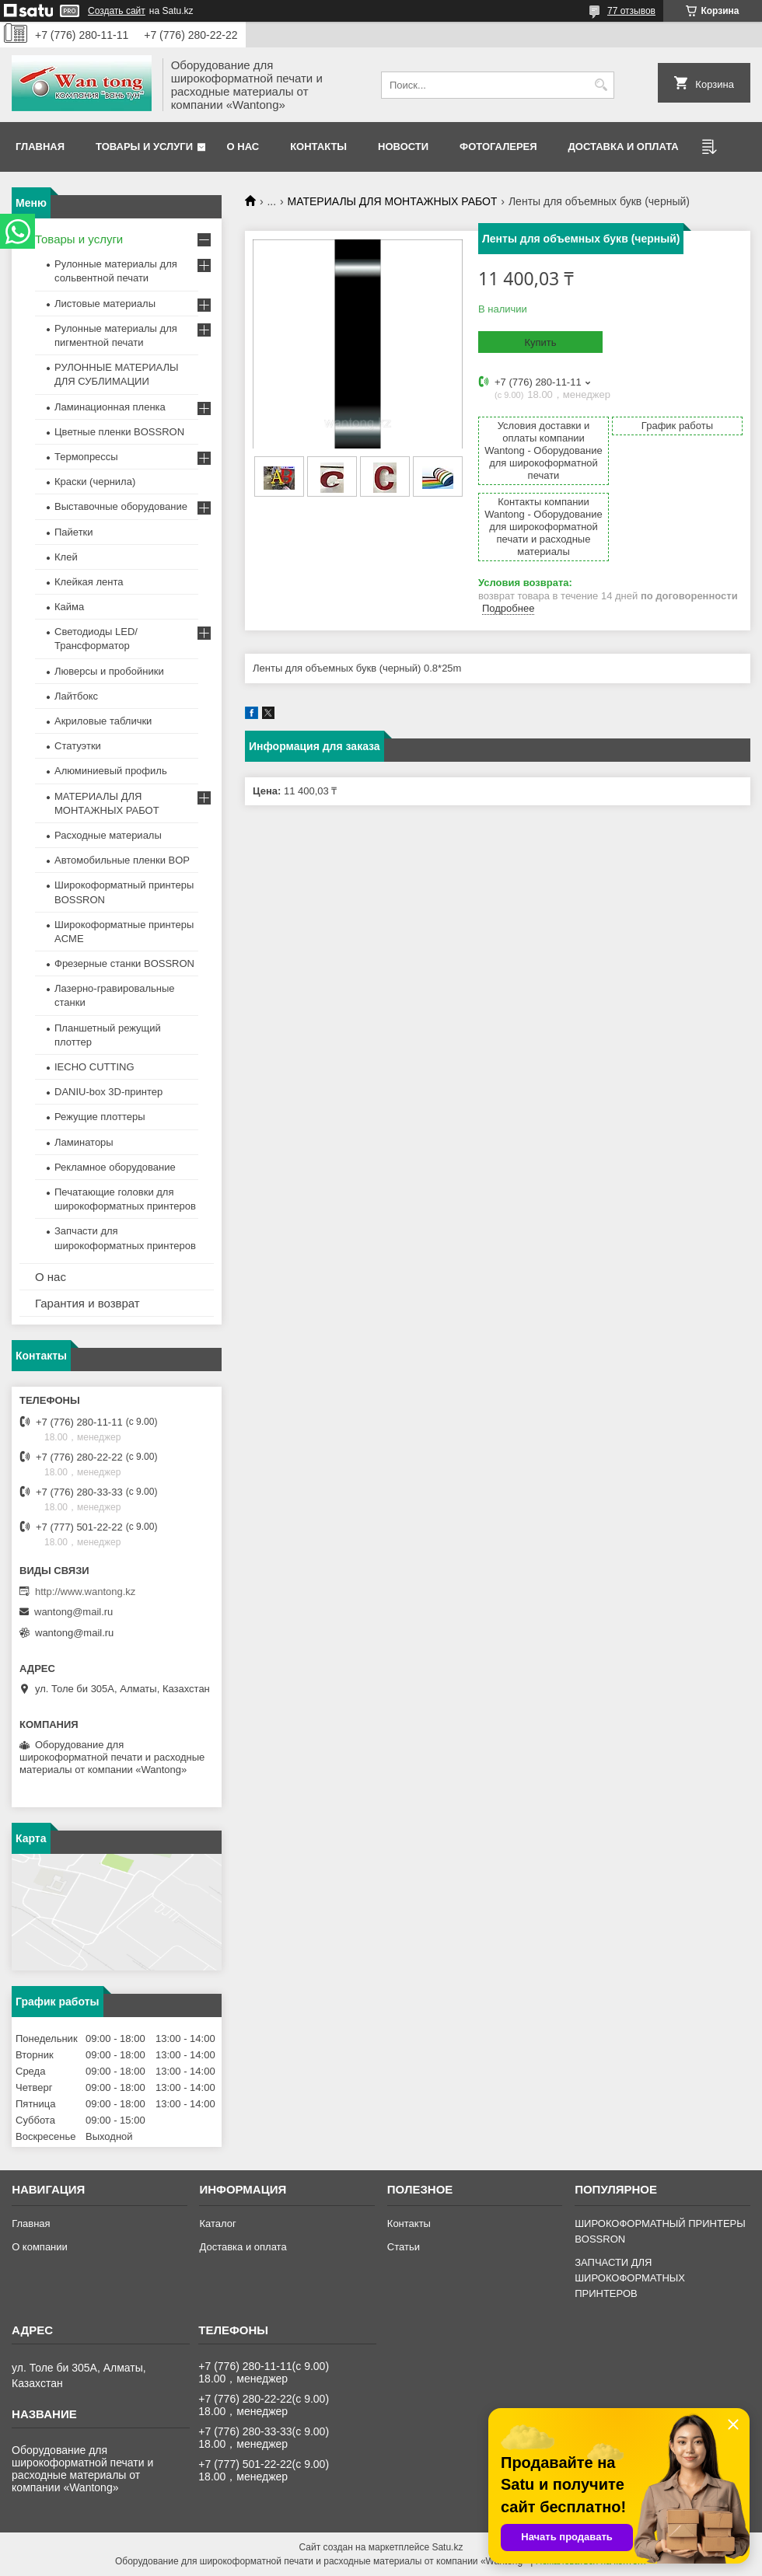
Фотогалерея (498, 146)
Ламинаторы (84, 1142)
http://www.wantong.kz (85, 1591)
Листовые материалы (105, 303)
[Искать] (600, 85)
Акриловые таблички (103, 721)
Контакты (318, 146)
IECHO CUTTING (94, 1067)
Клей (66, 557)
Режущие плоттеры (99, 1116)
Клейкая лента (89, 582)
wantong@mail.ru (73, 1612)
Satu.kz (447, 2547)
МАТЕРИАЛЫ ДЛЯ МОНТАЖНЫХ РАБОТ (393, 201)
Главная (40, 146)
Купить (540, 342)
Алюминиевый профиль (110, 771)
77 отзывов (631, 10)
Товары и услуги (144, 146)
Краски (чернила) (94, 481)
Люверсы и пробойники (109, 671)
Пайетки (73, 532)
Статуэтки (77, 746)
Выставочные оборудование (120, 506)
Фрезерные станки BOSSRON (124, 963)
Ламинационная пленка (110, 407)
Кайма (69, 607)
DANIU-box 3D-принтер (108, 1092)
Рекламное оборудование (115, 1167)
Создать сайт (116, 10)
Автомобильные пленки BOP (122, 860)
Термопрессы (86, 456)
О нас (243, 146)
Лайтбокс (76, 696)
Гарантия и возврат (87, 1303)
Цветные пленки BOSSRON (119, 432)
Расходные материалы (108, 835)
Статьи (403, 2247)
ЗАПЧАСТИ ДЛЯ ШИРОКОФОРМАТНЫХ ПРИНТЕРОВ (630, 2278)
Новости (403, 146)
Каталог (217, 2223)
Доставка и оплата (623, 146)
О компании (40, 2247)
